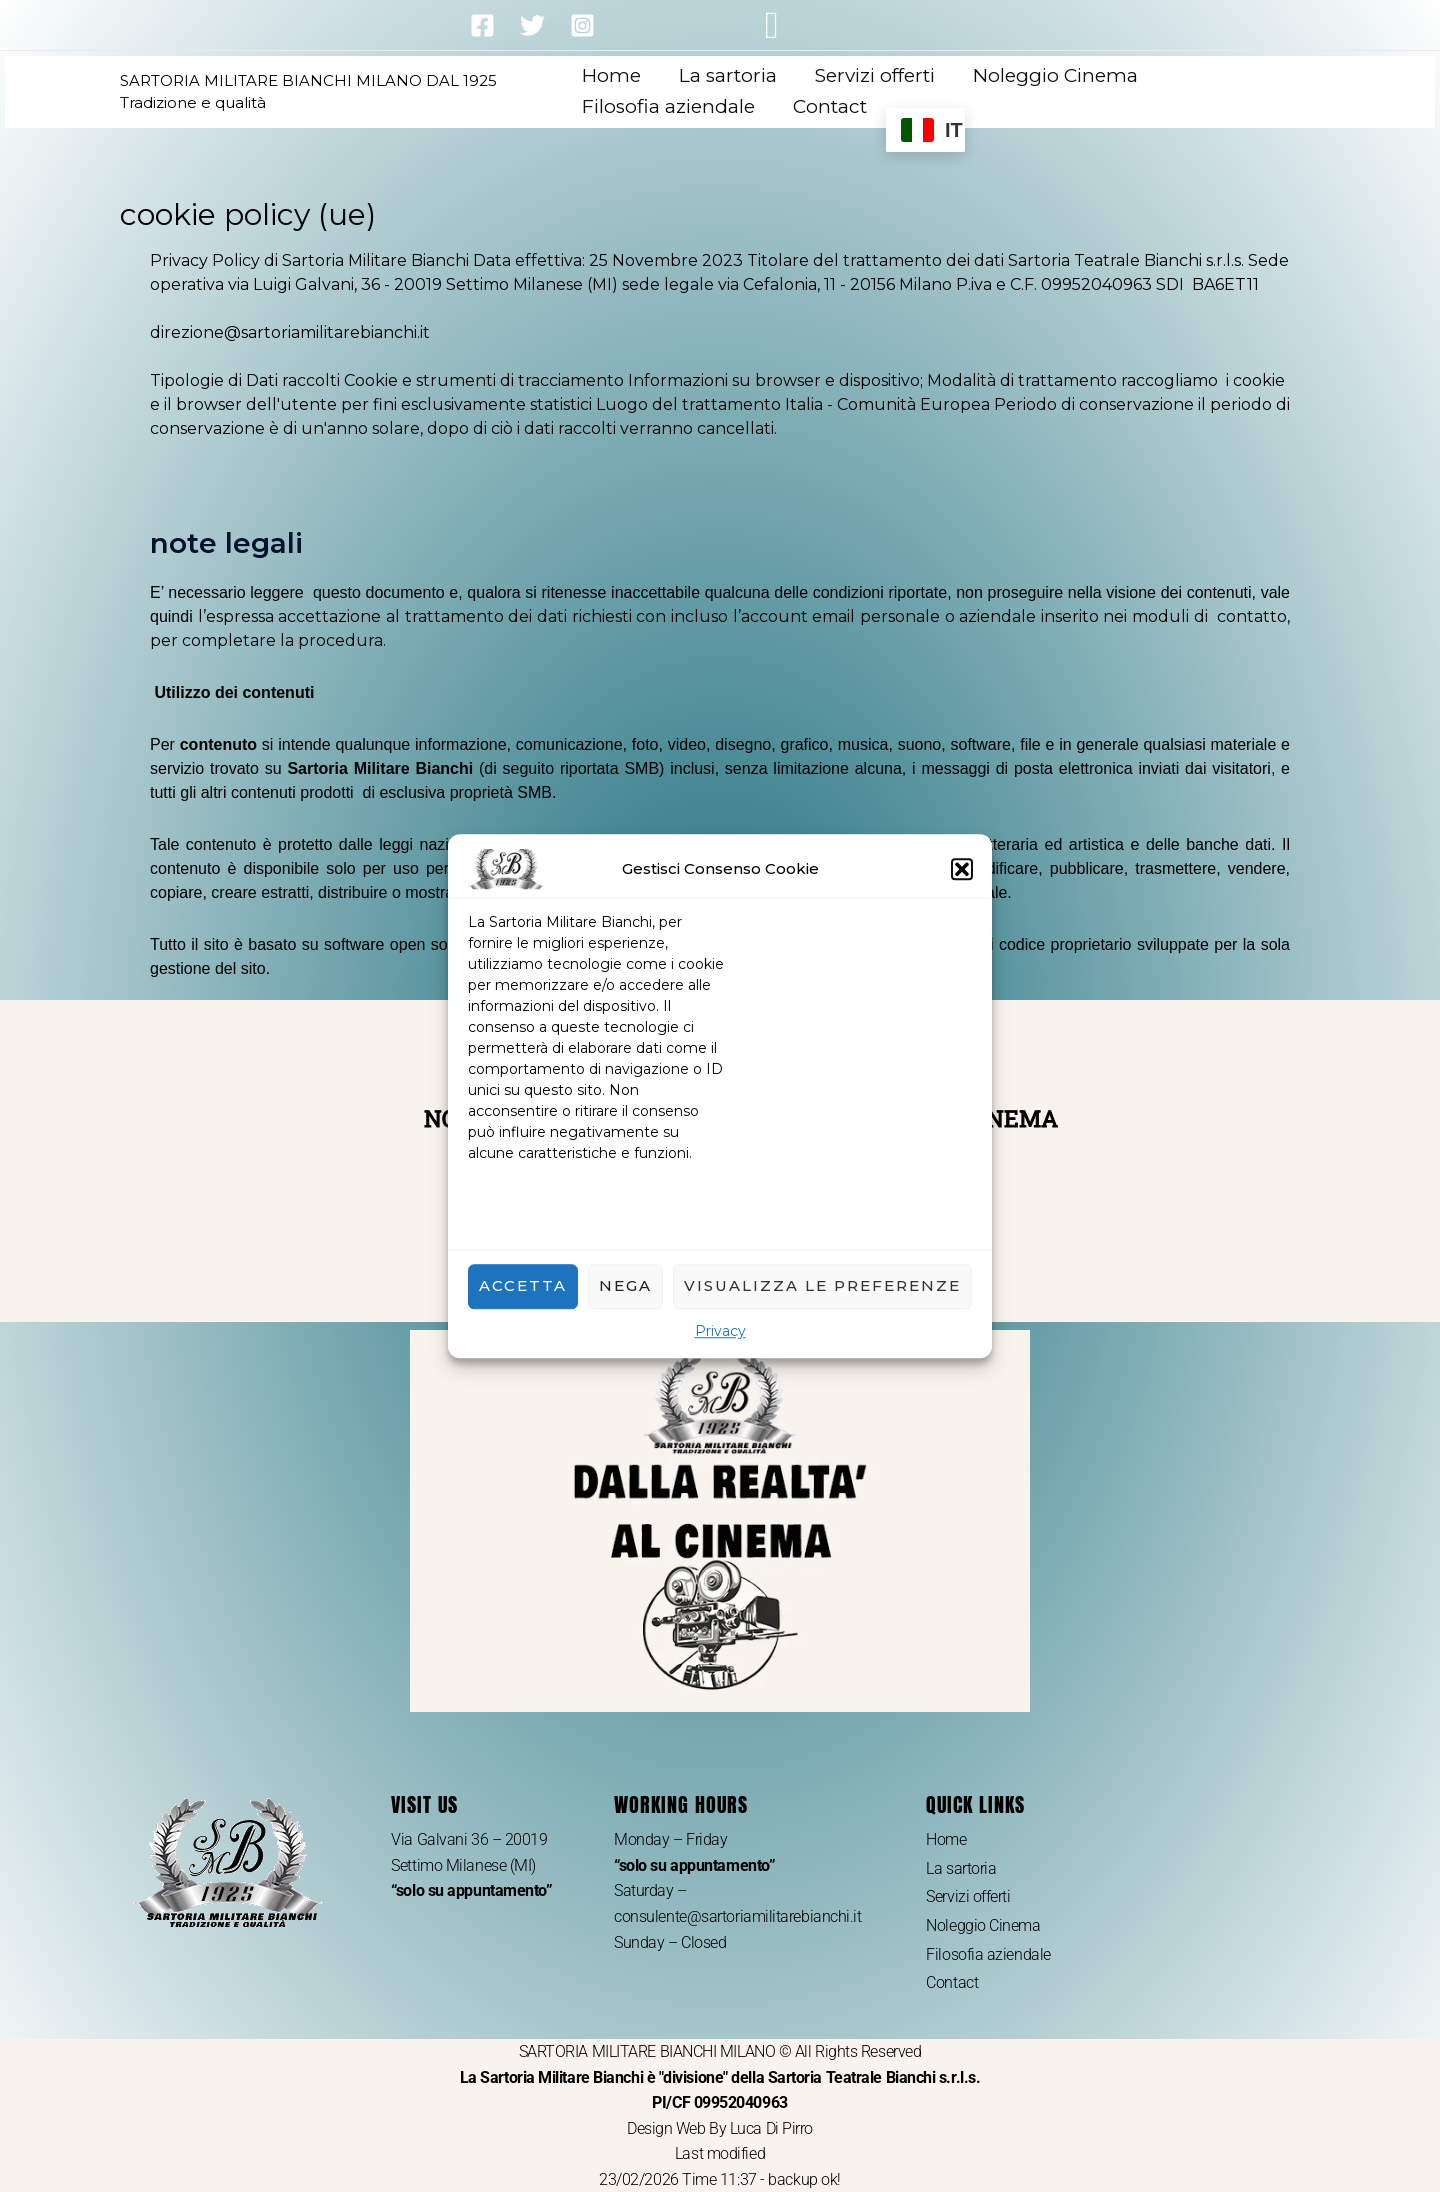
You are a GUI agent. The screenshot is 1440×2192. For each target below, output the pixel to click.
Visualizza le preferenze (822, 1286)
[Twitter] (532, 25)
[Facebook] (482, 25)
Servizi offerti (875, 75)
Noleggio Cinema (1055, 75)
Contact (830, 106)
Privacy (720, 1332)
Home (611, 75)
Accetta (523, 1286)
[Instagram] (582, 25)
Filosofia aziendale (668, 106)
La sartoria (728, 75)
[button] (962, 870)
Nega (625, 1286)
